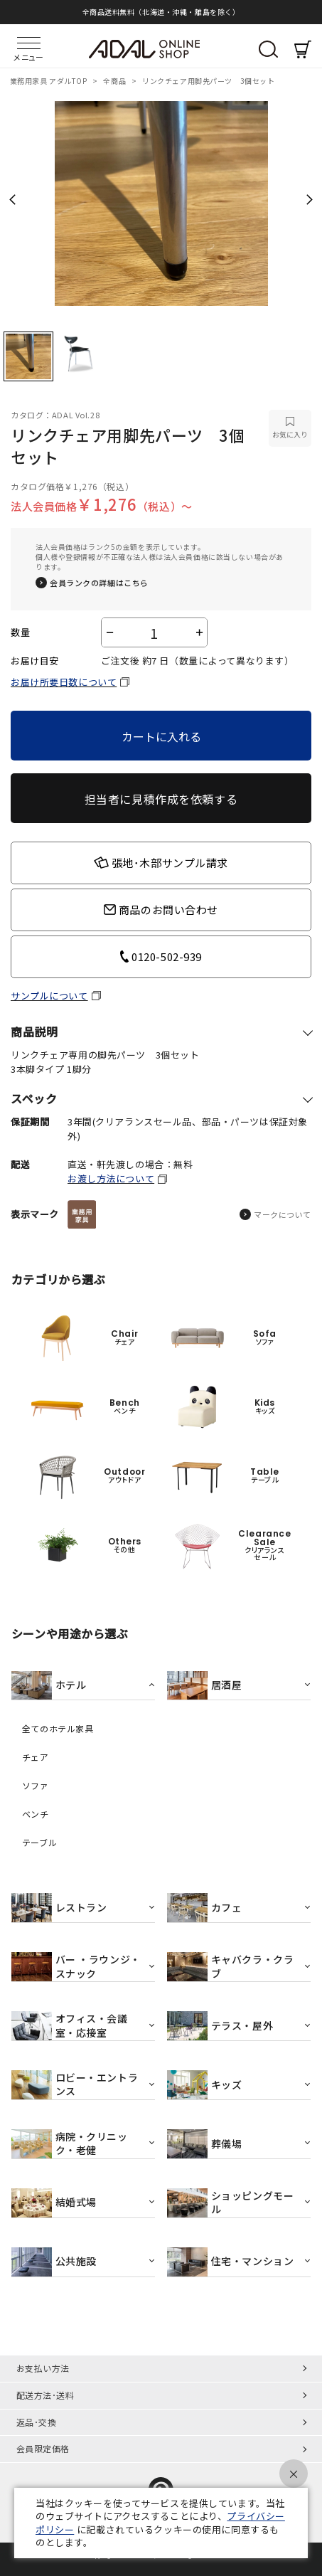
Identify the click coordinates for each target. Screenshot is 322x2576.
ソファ (35, 1785)
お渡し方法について (111, 1178)
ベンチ (35, 1814)
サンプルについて (49, 996)
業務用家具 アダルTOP (49, 80)
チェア (35, 1757)
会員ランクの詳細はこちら (99, 583)
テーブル (39, 1842)
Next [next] (309, 199)
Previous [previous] (12, 199)
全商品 (115, 80)
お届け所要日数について (64, 682)
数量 (20, 632)
